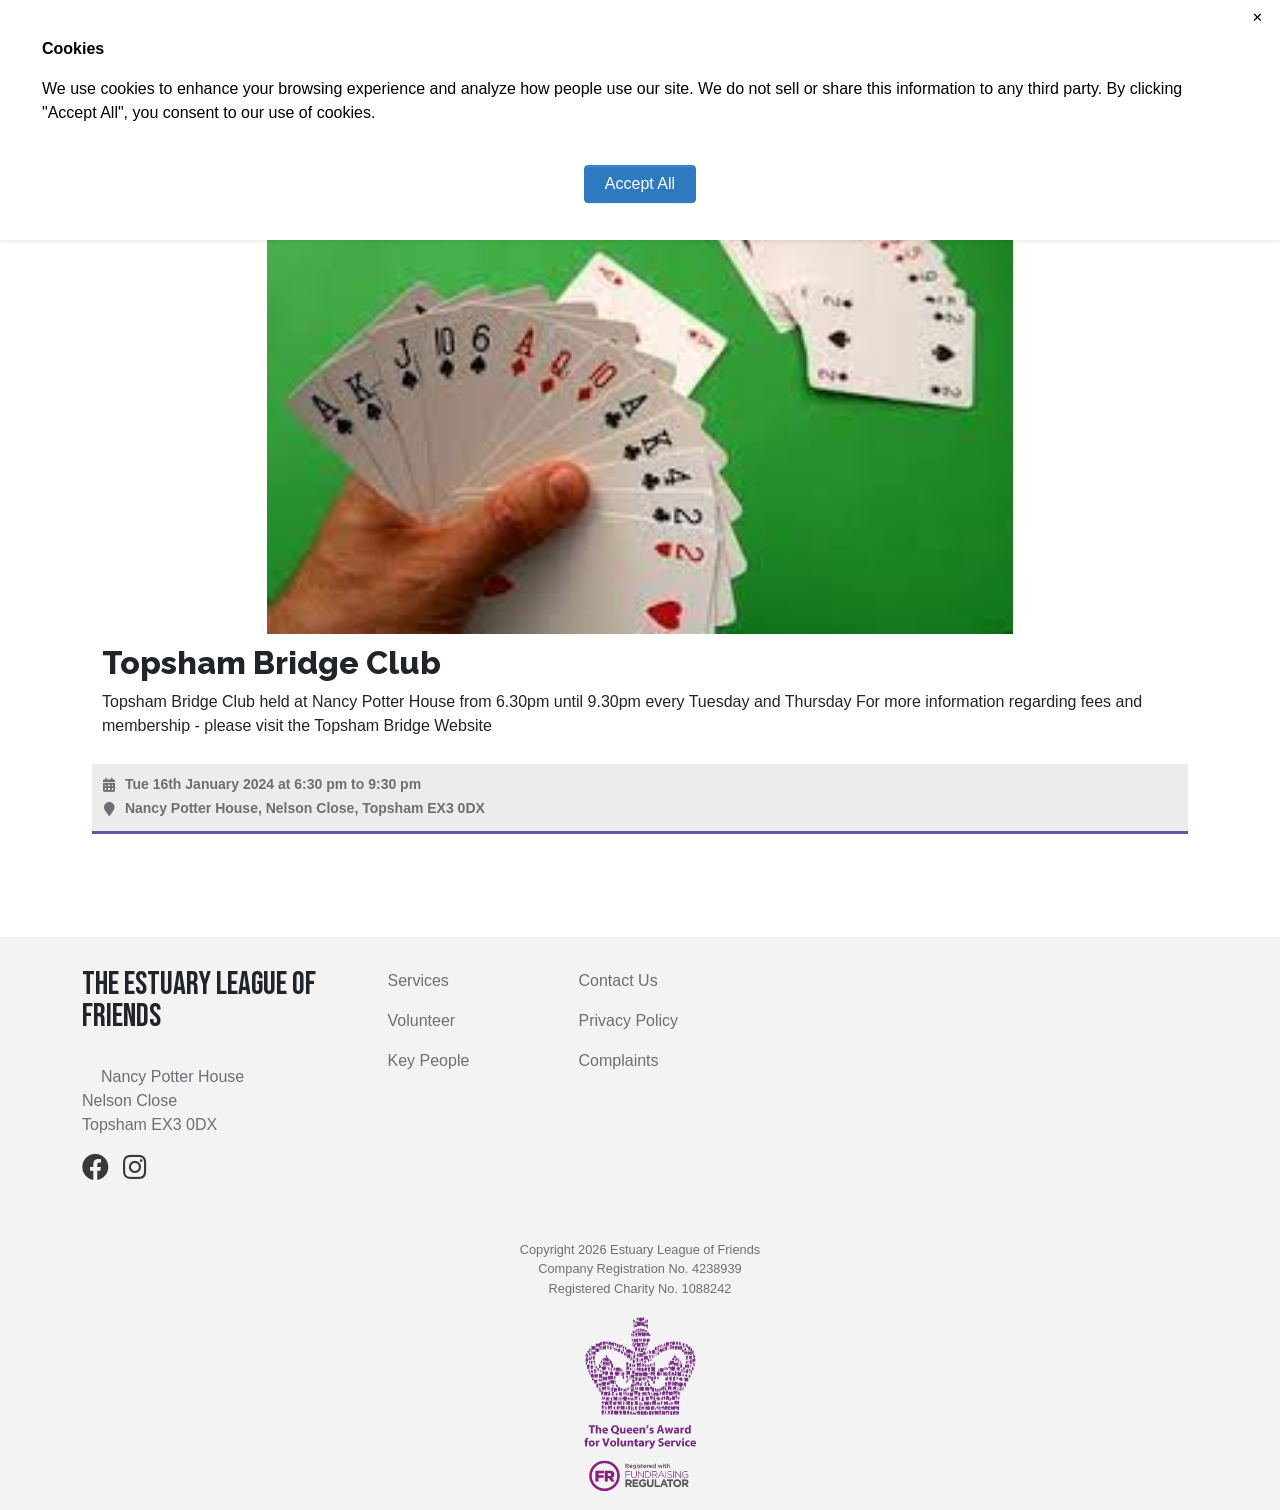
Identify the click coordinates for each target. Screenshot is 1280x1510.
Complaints (619, 1060)
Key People (429, 1060)
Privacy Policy (629, 1020)
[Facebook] (95, 1171)
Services (418, 980)
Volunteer (422, 1020)
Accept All (640, 183)
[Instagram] (135, 1171)
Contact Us (618, 980)
